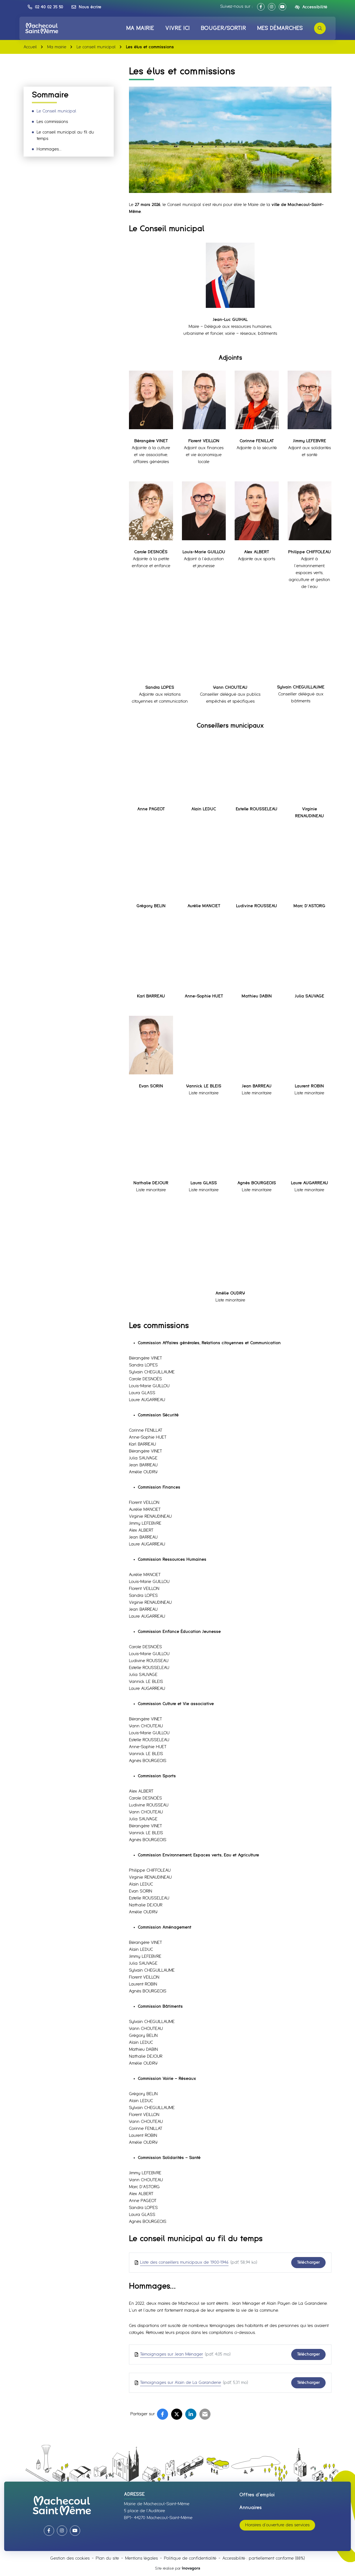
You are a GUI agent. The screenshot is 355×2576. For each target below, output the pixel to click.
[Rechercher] (319, 28)
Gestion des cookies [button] (70, 2558)
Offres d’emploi (257, 2494)
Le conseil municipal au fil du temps (65, 135)
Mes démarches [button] (280, 28)
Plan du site (107, 2558)
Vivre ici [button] (177, 28)
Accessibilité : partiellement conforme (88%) (263, 2558)
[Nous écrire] (86, 7)
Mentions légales (141, 2558)
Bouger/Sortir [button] (223, 28)
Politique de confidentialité (190, 2558)
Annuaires (250, 2507)
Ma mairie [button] (140, 28)
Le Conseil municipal (56, 111)
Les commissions (52, 121)
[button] (45, 7)
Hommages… (49, 149)
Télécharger (308, 2262)
